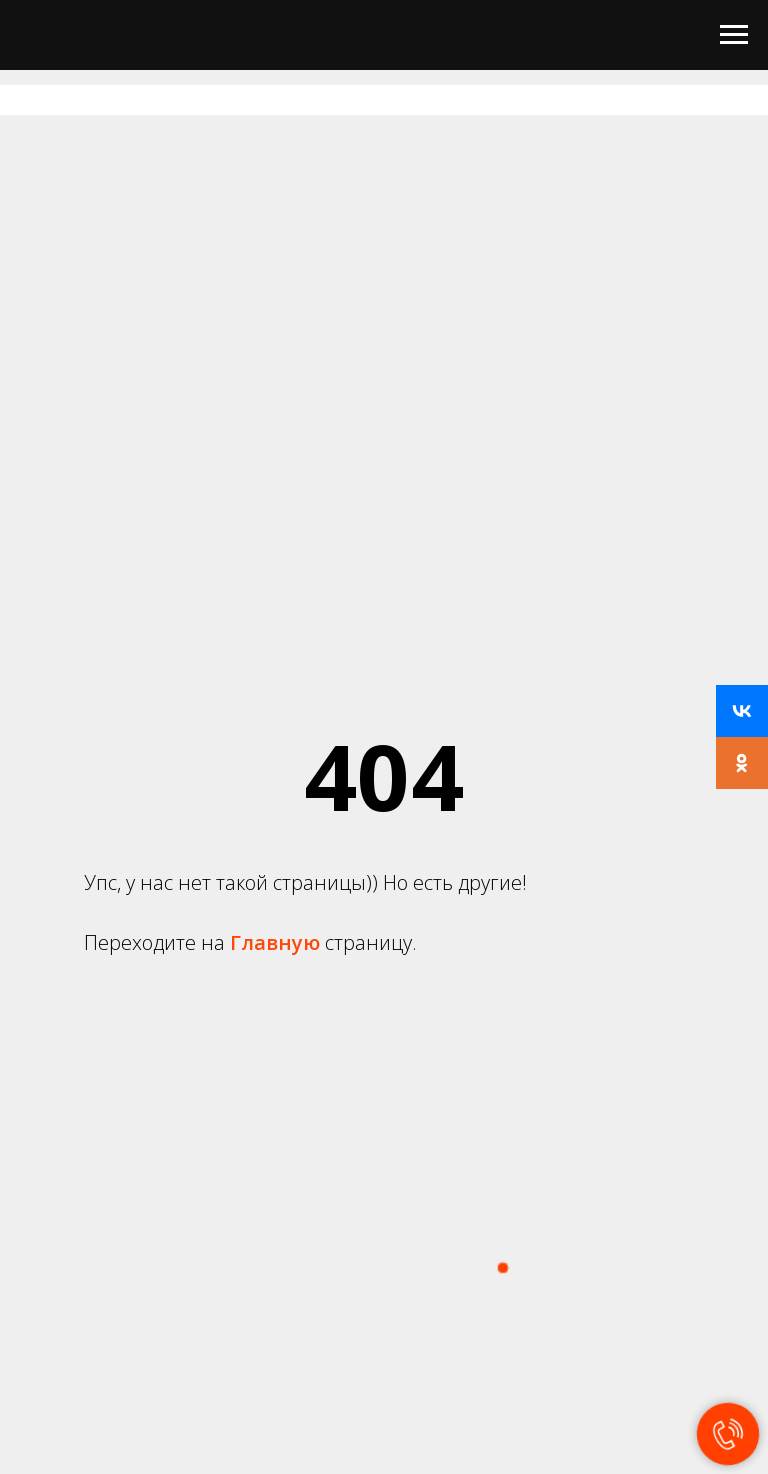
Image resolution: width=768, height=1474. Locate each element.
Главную (277, 942)
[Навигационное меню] (734, 35)
